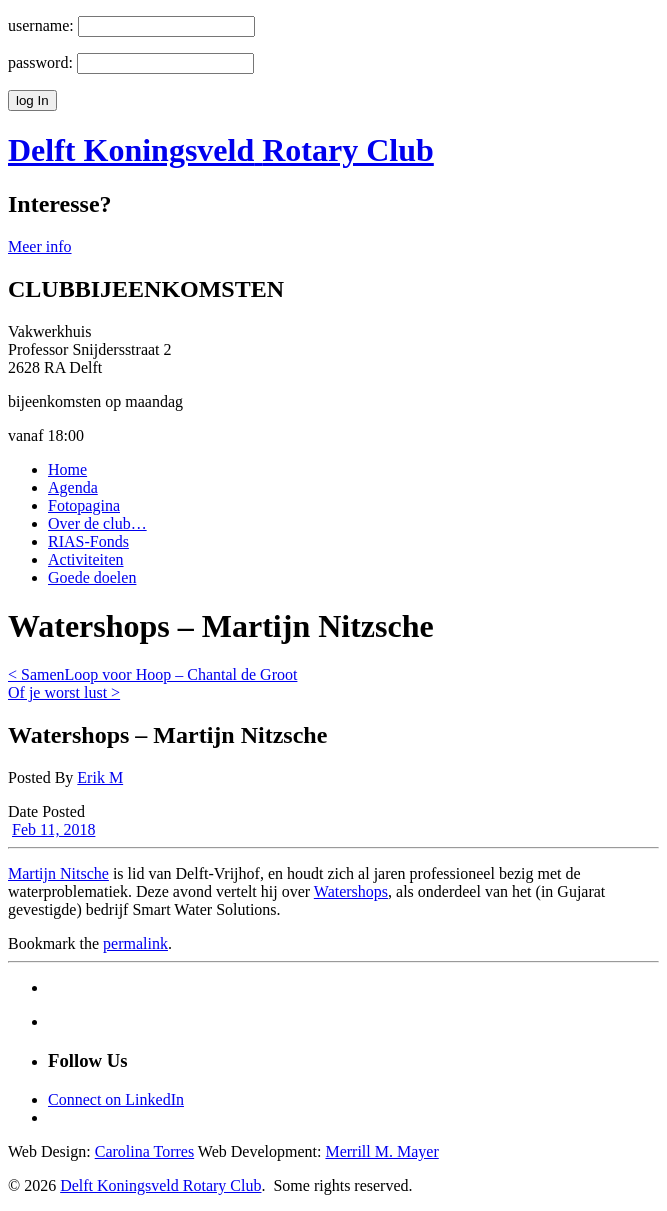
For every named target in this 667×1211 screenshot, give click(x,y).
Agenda (73, 487)
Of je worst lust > (64, 692)
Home (67, 469)
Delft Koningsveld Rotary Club (160, 1185)
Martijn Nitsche (58, 873)
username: (41, 25)
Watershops (351, 891)
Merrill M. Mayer (381, 1151)
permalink (135, 943)
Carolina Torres (144, 1151)
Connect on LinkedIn (116, 1099)
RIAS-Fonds (88, 541)
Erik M (100, 777)
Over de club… (97, 523)
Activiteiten (86, 559)
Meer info (40, 246)
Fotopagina (84, 505)
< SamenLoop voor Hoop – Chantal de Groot (152, 674)
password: (40, 62)
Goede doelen (92, 577)
